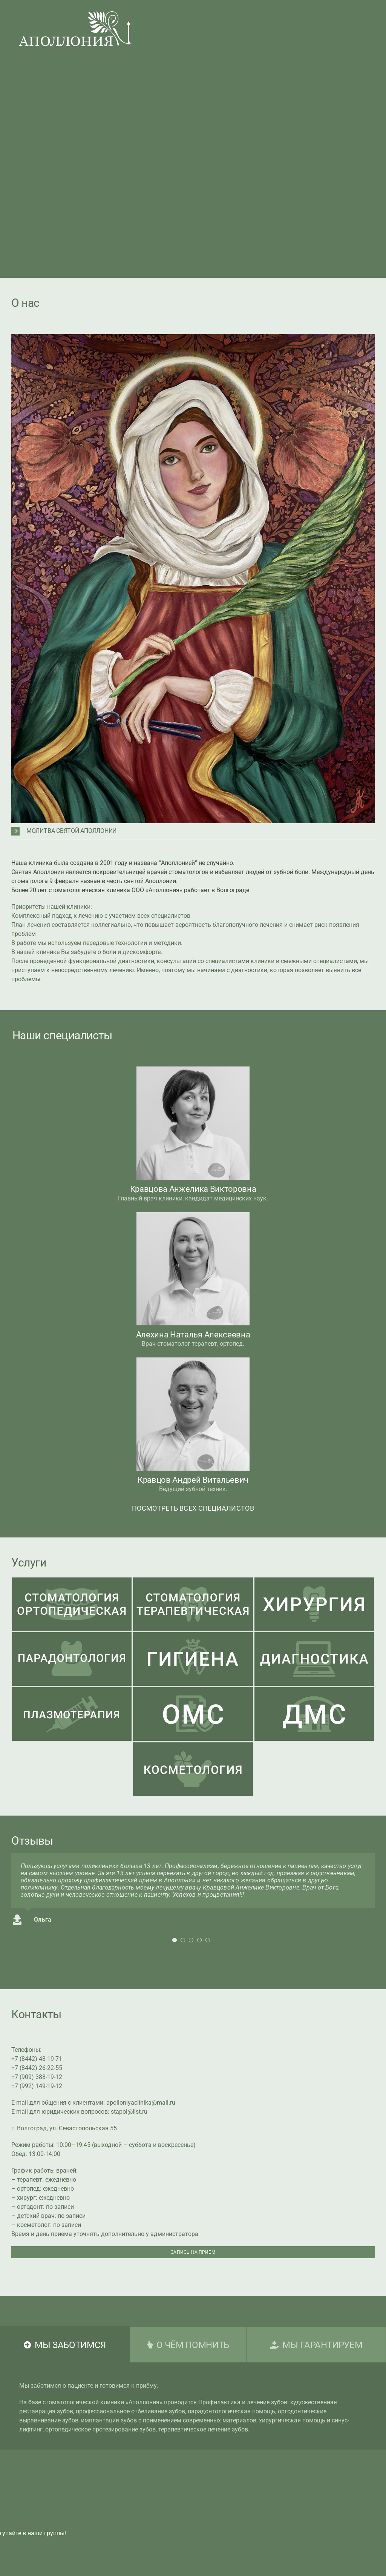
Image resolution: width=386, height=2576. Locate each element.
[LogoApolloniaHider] (75, 14)
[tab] (64, 2344)
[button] (193, 831)
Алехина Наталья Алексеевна (193, 1334)
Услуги (28, 1562)
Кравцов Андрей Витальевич (193, 1480)
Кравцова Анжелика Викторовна (193, 1189)
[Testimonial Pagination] (174, 1940)
